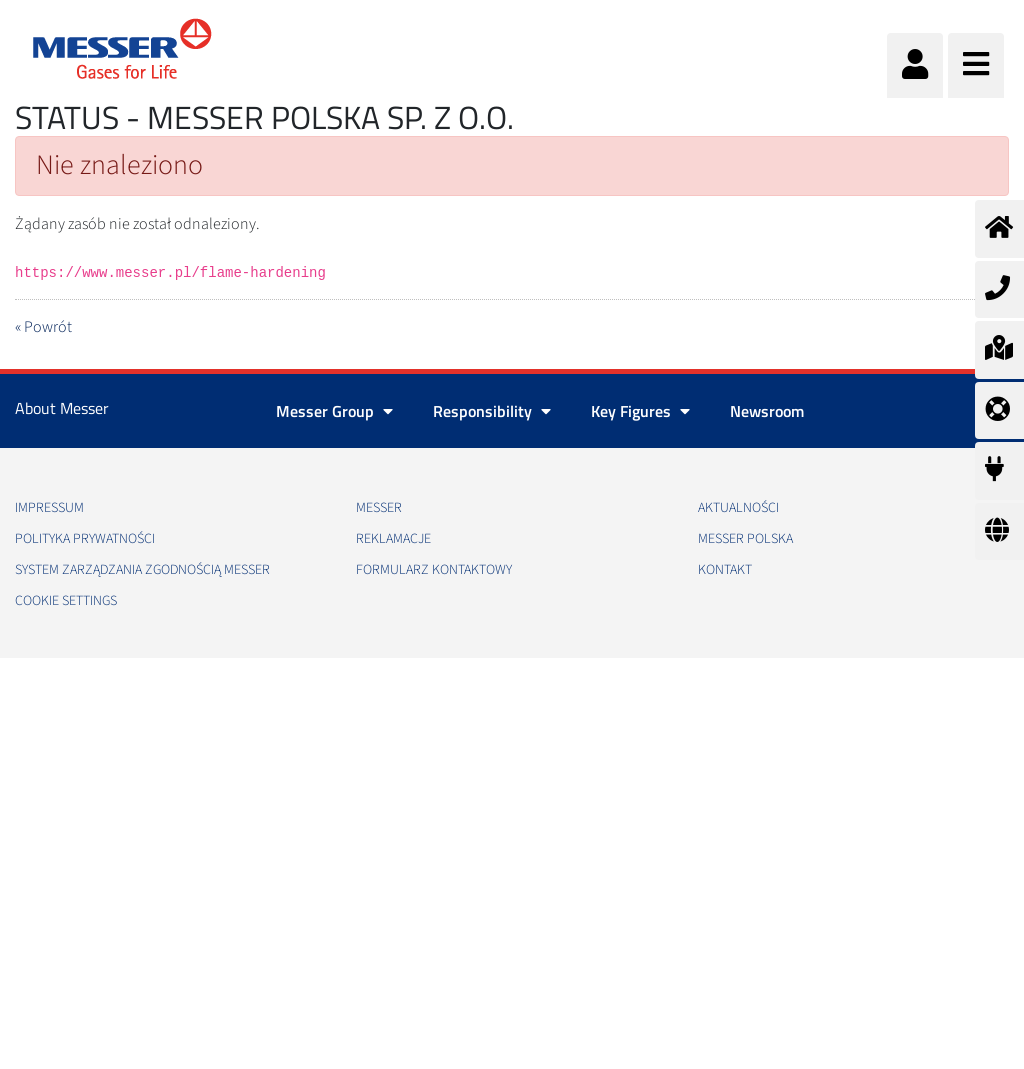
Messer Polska (745, 539)
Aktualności (738, 508)
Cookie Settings (66, 601)
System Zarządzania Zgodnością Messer (142, 570)
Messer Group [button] (334, 411)
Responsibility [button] (492, 411)
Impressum (49, 508)
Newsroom (767, 411)
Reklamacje (393, 539)
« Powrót (43, 327)
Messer (379, 508)
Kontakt (725, 570)
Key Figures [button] (640, 411)
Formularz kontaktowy (434, 570)
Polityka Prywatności (85, 539)
